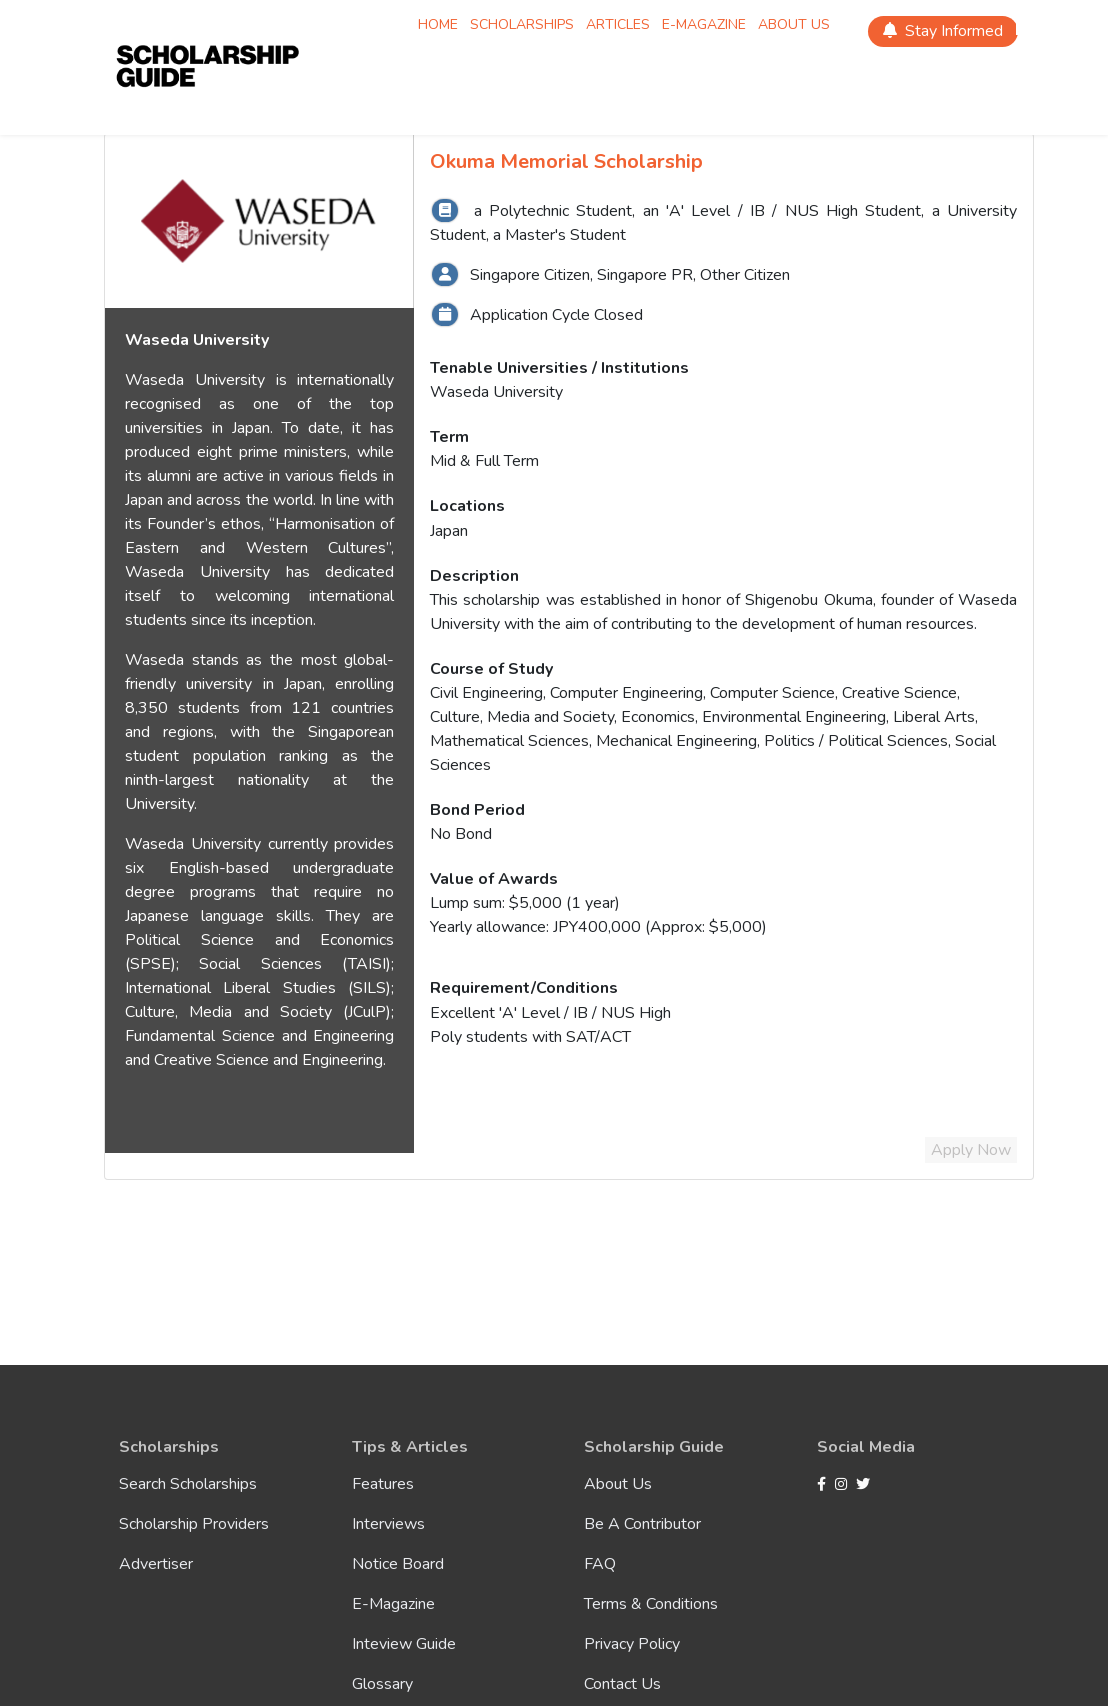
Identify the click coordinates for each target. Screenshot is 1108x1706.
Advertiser (156, 1564)
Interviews (388, 1524)
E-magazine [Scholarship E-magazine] (704, 24)
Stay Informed (943, 31)
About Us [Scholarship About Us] (794, 24)
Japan (449, 531)
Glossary (382, 1684)
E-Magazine (393, 1604)
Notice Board (398, 1564)
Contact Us (622, 1684)
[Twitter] (863, 1485)
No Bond (461, 834)
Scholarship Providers (194, 1524)
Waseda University (496, 392)
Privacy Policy (632, 1644)
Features (383, 1484)
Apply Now (971, 1150)
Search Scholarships (188, 1484)
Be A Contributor (642, 1524)
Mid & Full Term (484, 461)
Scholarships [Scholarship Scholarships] (522, 24)
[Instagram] (843, 1485)
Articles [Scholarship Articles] (618, 24)
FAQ (600, 1564)
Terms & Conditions (651, 1604)
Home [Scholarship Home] (438, 24)
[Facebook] (824, 1485)
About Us (618, 1484)
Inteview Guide (404, 1644)
